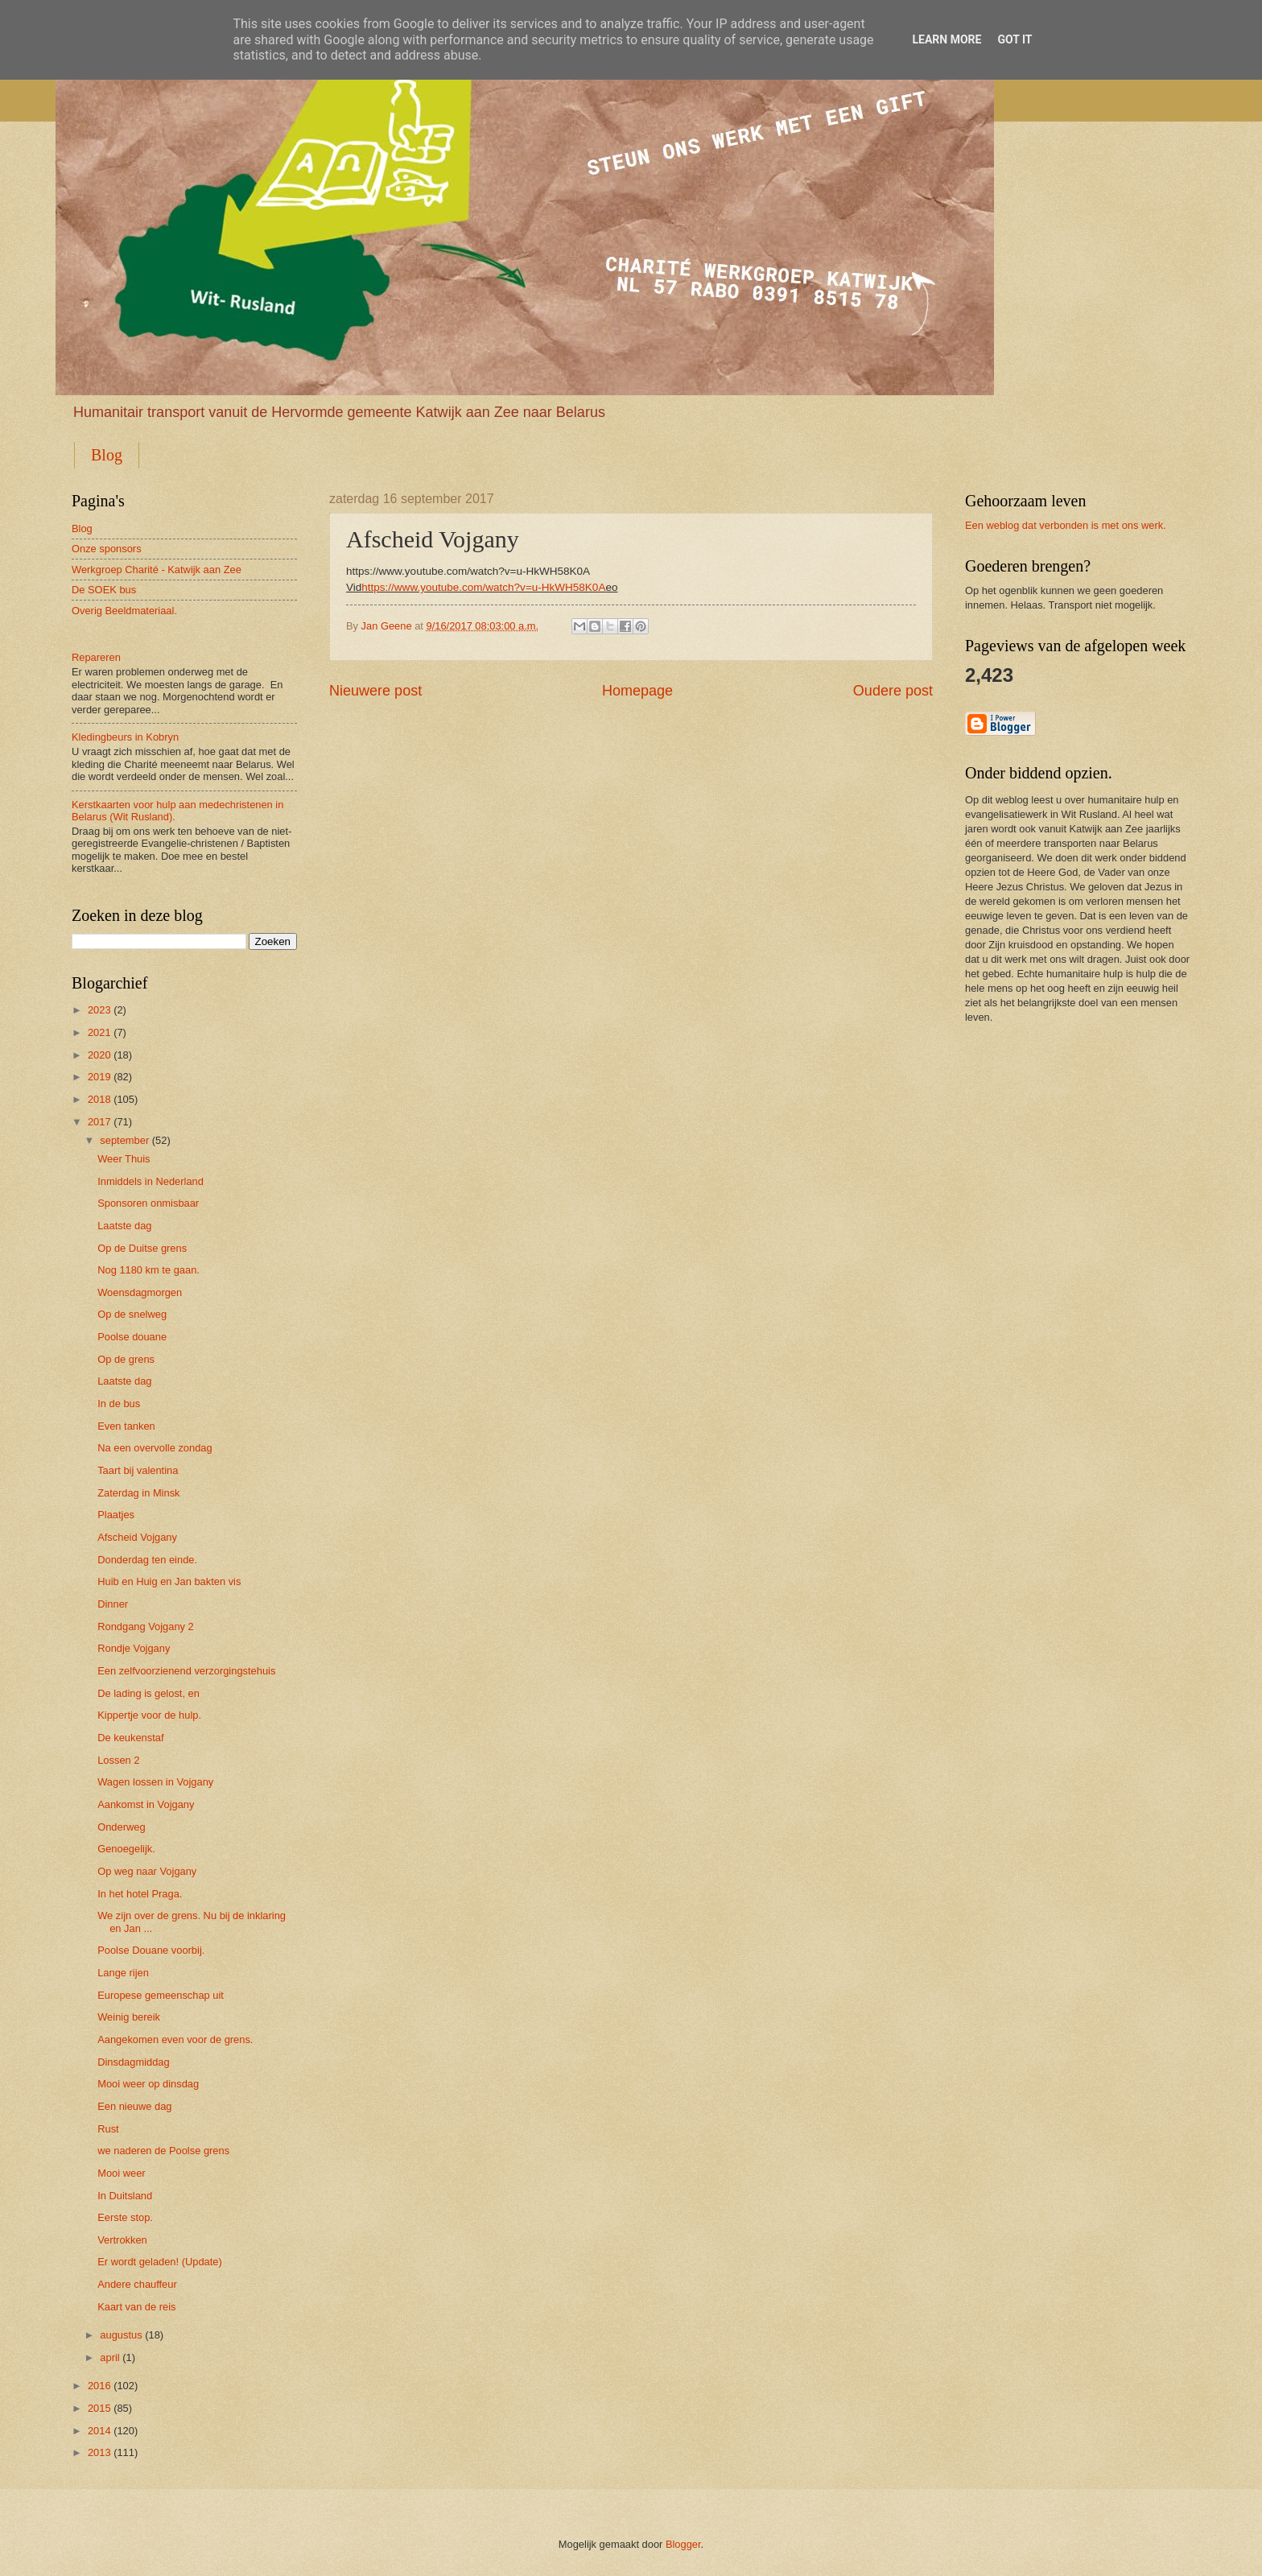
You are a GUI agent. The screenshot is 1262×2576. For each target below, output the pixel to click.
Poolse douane (132, 1337)
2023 (99, 1010)
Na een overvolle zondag (154, 1448)
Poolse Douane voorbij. (150, 1950)
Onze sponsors (107, 549)
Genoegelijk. (126, 1849)
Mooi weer (121, 2173)
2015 (99, 2408)
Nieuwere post (375, 691)
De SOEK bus (104, 590)
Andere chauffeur (137, 2284)
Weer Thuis (123, 1159)
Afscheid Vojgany (137, 1537)
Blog (106, 455)
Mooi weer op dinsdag (148, 2084)
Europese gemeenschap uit (160, 1995)
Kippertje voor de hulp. (149, 1715)
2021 (99, 1032)
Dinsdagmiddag (133, 2062)
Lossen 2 (118, 1760)
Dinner (112, 1604)
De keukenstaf (130, 1738)
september (124, 1140)
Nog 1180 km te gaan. (148, 1270)
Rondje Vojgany (133, 1648)
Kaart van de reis (136, 2307)
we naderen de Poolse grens (163, 2151)
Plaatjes (115, 1515)
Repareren (96, 657)
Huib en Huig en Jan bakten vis (169, 1581)
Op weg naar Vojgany (146, 1871)
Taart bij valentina (137, 1470)
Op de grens (126, 1359)
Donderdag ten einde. (147, 1560)
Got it (1014, 39)
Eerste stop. (125, 2217)
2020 (99, 1055)
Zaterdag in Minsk (138, 1493)
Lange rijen (123, 1973)
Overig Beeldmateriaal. (124, 611)
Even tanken (126, 1426)
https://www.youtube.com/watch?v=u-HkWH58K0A (483, 587)
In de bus (118, 1403)
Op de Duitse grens (142, 1248)
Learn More (946, 39)
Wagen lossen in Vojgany (155, 1782)
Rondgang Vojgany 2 (145, 1626)
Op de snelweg (132, 1314)
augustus (121, 2335)
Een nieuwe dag (134, 2106)
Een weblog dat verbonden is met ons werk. (1065, 525)
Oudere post (893, 691)
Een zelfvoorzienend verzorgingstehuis (186, 1671)
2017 (99, 1122)
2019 (99, 1077)
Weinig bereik (128, 2017)
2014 (99, 2431)
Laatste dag (124, 1226)
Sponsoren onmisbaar (148, 1203)
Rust (107, 2129)
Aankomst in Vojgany (145, 1804)
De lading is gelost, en (148, 1693)
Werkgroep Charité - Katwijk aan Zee (156, 570)
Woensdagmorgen (139, 1292)
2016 (99, 2386)
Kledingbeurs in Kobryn (125, 737)
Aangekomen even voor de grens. (175, 2039)
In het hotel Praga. (139, 1894)
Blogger (683, 2544)
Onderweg (121, 1827)
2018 (99, 1099)
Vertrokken (122, 2240)
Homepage (637, 691)
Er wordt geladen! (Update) (159, 2262)
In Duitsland (124, 2196)
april (109, 2357)
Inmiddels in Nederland (150, 1181)
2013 (99, 2452)
